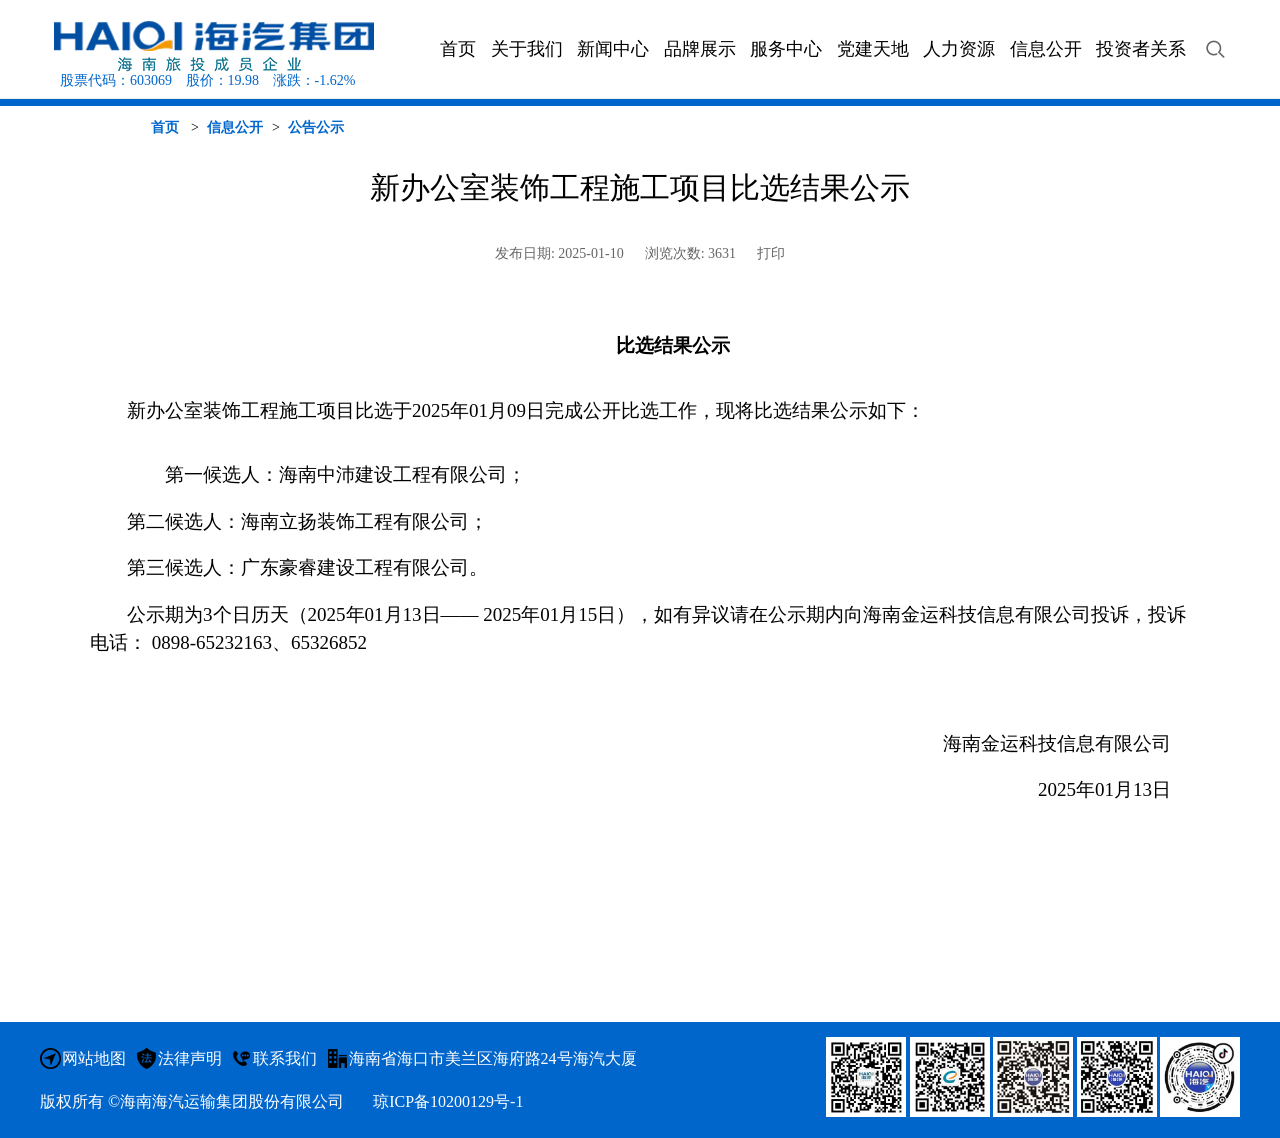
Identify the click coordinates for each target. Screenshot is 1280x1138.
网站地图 (94, 1058)
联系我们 (285, 1058)
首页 (165, 127)
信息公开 (235, 127)
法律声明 (190, 1058)
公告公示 (316, 127)
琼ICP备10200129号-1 (448, 1101)
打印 (771, 253)
